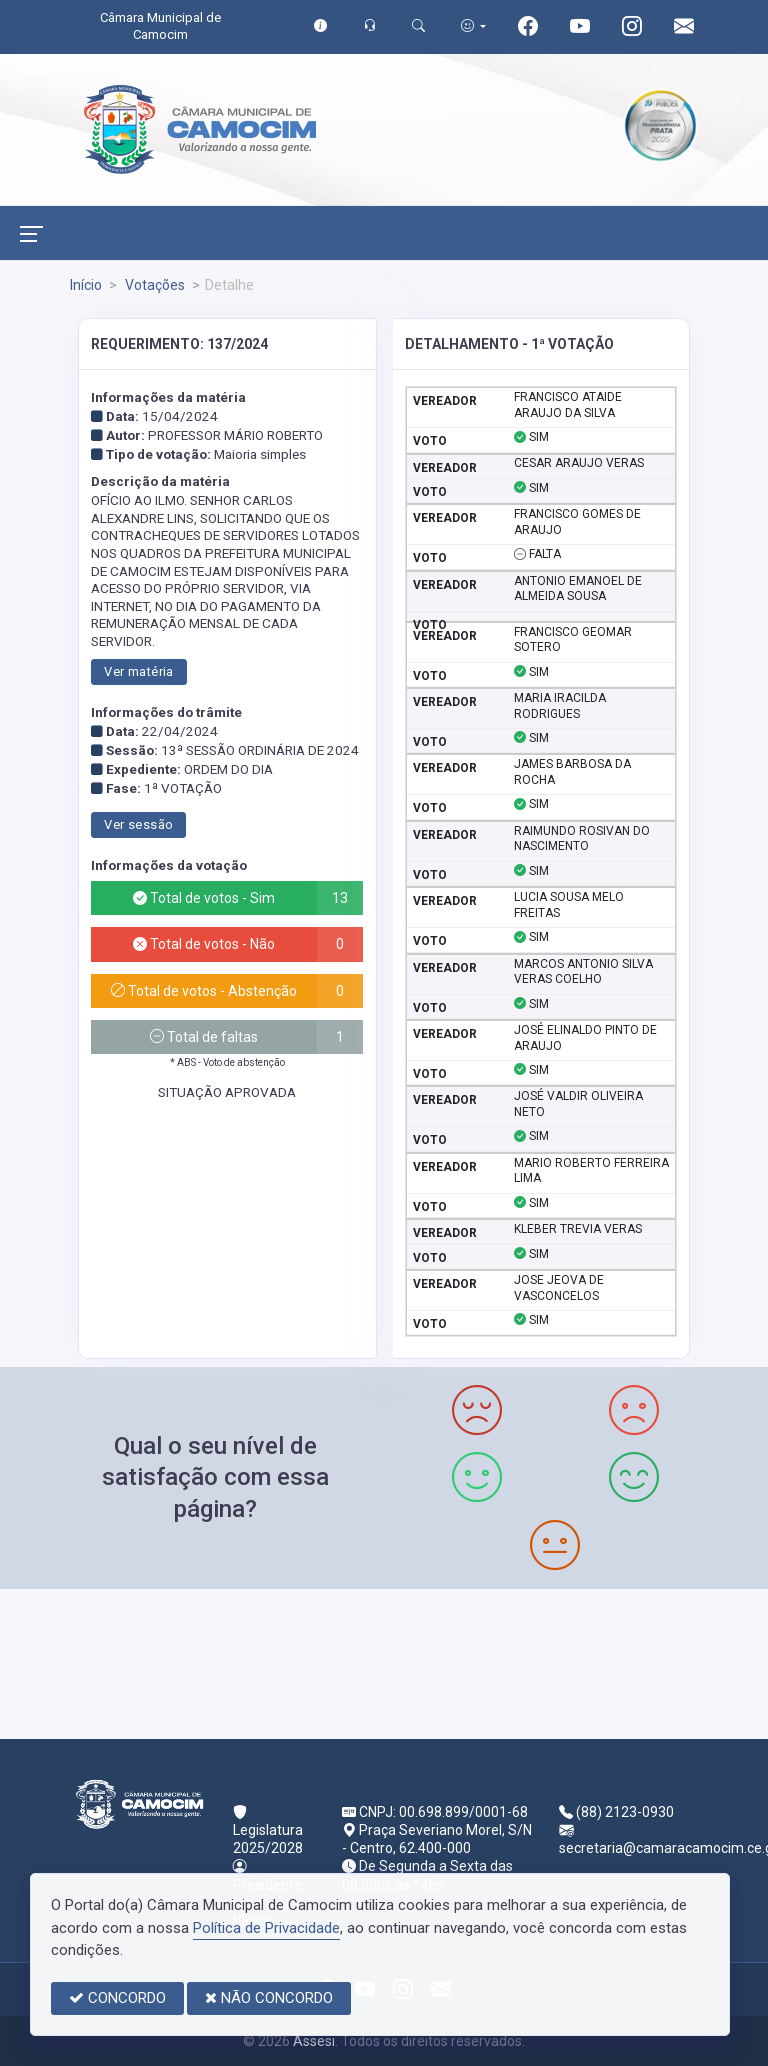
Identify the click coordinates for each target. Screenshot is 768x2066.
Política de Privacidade (266, 1928)
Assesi (314, 2041)
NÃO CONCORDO (269, 1998)
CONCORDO (117, 1998)
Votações (153, 285)
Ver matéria (138, 671)
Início (86, 285)
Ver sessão (138, 824)
